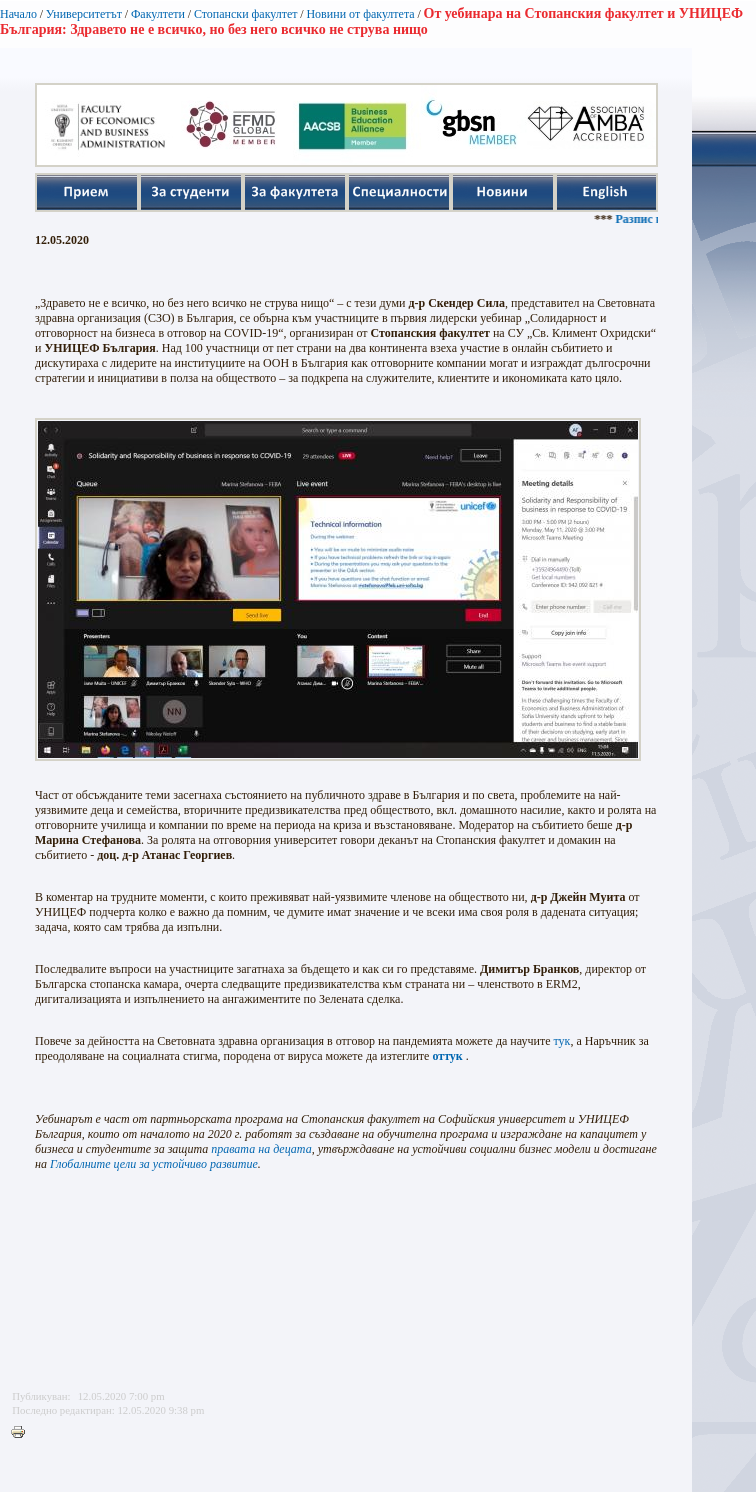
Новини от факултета (360, 14)
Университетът (84, 14)
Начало (18, 14)
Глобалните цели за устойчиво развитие (154, 1164)
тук (562, 1041)
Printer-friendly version (23, 1433)
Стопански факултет (246, 14)
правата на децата (261, 1149)
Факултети (158, 14)
